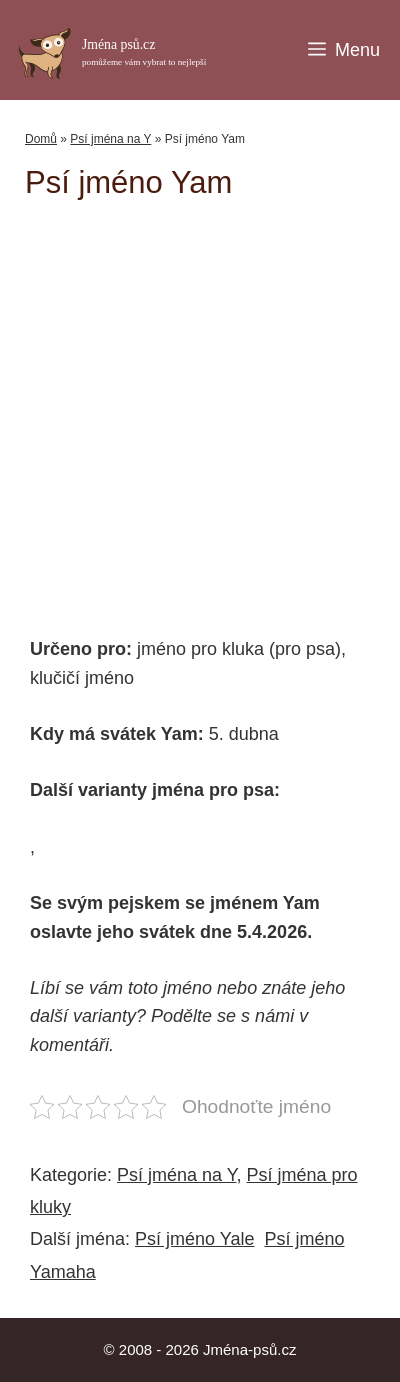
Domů (41, 139)
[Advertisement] (212, 408)
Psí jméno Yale (194, 1239)
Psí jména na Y (110, 139)
